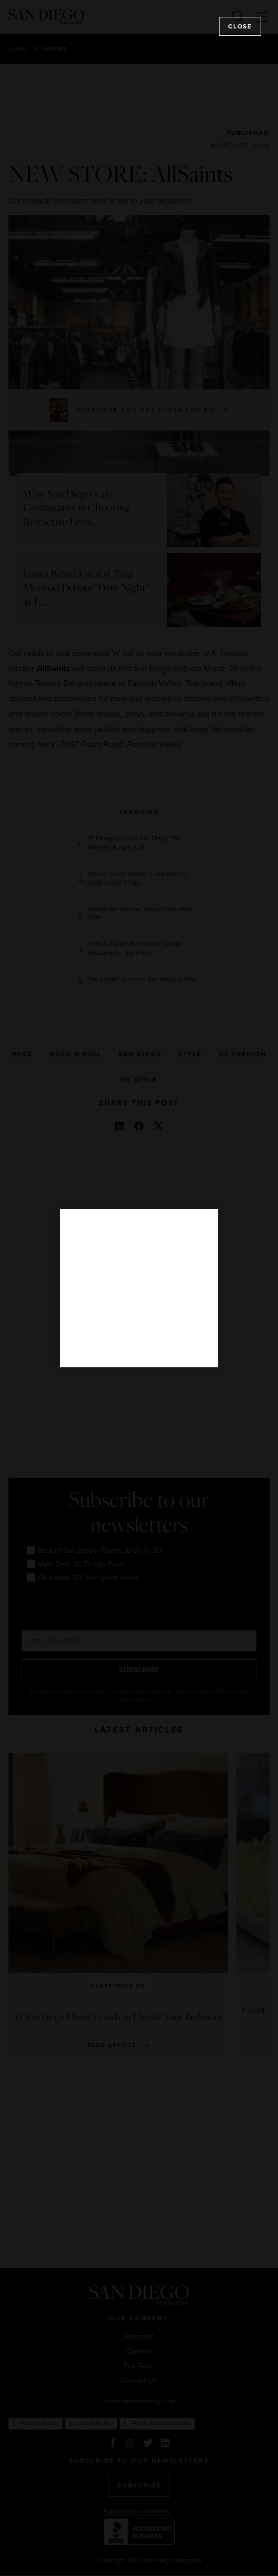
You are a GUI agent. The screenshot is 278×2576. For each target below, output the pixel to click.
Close (240, 26)
